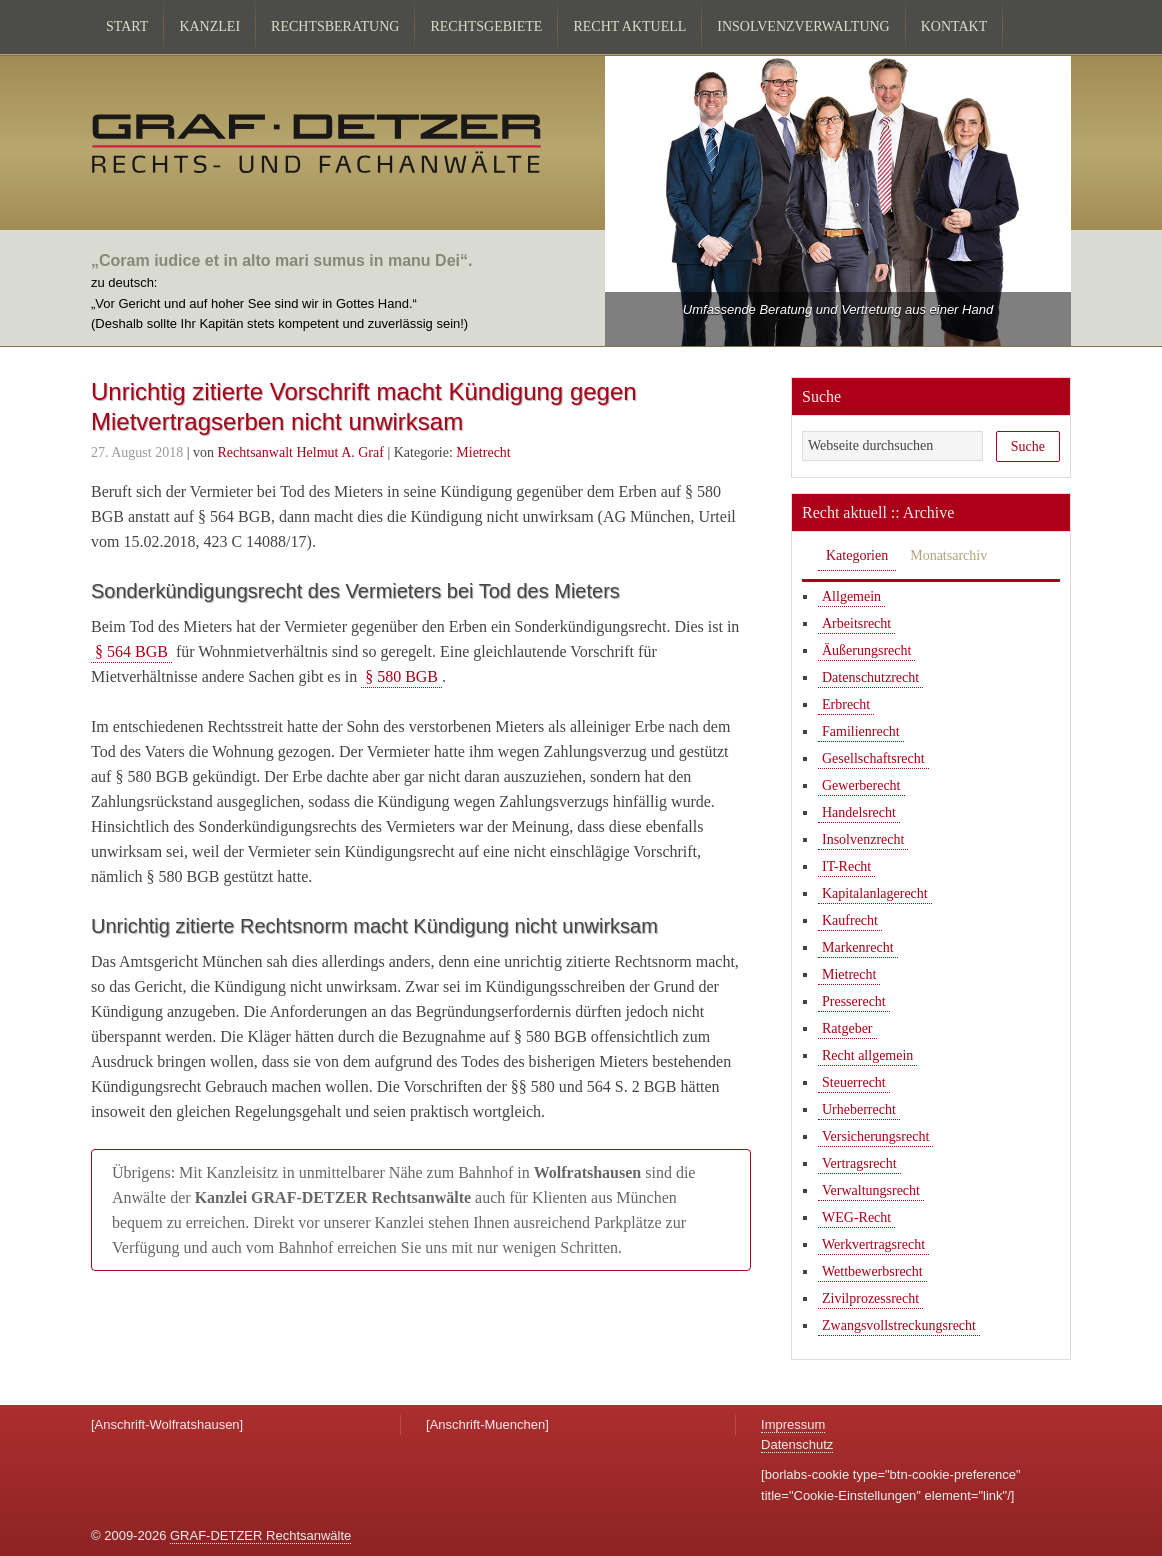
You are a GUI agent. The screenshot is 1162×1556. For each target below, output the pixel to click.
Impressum (793, 1424)
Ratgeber (847, 1028)
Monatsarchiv (948, 555)
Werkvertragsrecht (873, 1244)
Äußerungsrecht (866, 650)
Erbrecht (846, 704)
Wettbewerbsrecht (872, 1271)
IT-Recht (846, 866)
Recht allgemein (867, 1055)
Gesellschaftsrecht (873, 758)
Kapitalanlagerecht (875, 893)
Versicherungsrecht (875, 1136)
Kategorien (857, 555)
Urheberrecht (859, 1109)
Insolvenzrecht (863, 839)
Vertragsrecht (859, 1163)
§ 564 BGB (131, 651)
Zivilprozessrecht (870, 1298)
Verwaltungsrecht (871, 1190)
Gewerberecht (861, 785)
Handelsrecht (859, 812)
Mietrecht (483, 452)
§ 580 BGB (401, 676)
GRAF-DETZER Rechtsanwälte (260, 1535)
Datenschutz (797, 1444)
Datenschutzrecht (870, 677)
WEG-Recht (856, 1217)
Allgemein (851, 596)
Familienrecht (861, 731)
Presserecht (854, 1001)
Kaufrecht (850, 920)
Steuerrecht (854, 1082)
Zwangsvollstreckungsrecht (899, 1325)
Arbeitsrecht (856, 623)
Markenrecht (858, 947)
